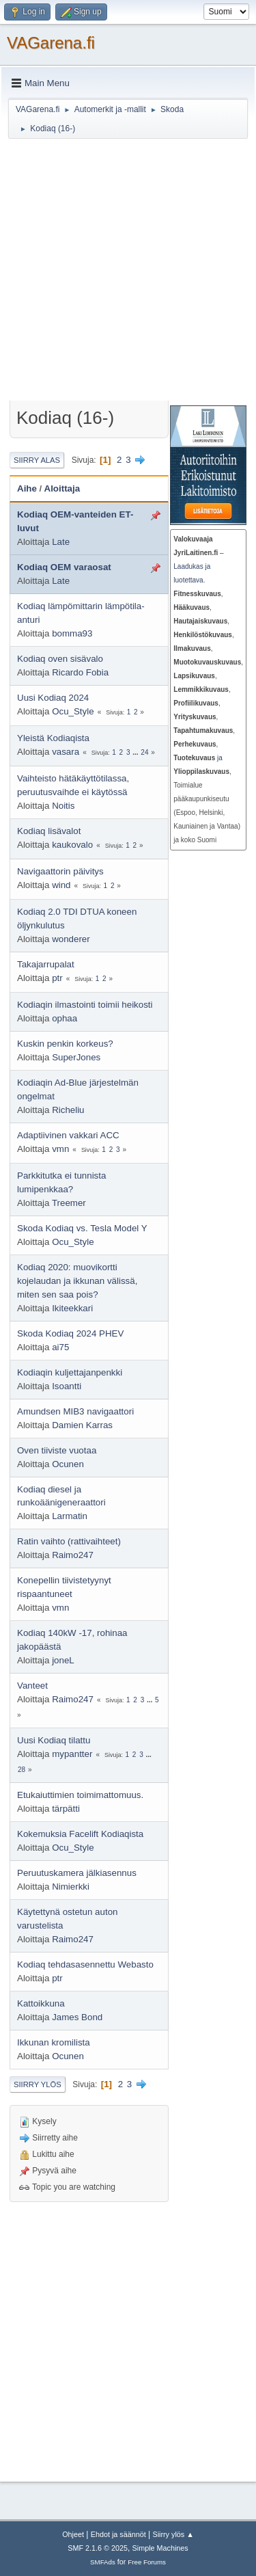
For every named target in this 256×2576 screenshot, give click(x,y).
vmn (60, 1149)
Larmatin (69, 1516)
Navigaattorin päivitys (60, 871)
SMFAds (102, 2562)
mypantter (72, 1754)
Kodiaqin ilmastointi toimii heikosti (85, 1004)
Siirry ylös (37, 2084)
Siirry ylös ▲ (172, 2534)
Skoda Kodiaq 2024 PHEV (70, 1333)
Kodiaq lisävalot (49, 831)
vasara (65, 752)
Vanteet (32, 1685)
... (136, 752)
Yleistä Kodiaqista (53, 738)
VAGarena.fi (51, 42)
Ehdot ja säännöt (118, 2534)
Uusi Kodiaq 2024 (53, 698)
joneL (63, 1660)
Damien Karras (82, 1425)
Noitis (63, 806)
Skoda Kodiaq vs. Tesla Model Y (82, 1228)
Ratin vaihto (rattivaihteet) (69, 1541)
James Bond (77, 2017)
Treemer (69, 1203)
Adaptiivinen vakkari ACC (68, 1135)
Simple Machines (160, 2548)
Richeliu (68, 1110)
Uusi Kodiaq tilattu (53, 1740)
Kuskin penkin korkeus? (65, 1043)
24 (144, 752)
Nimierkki (70, 1886)
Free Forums (147, 2562)
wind (61, 885)
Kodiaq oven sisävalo (60, 659)
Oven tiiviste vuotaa (56, 1450)
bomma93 (72, 633)
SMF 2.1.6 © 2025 (98, 2548)
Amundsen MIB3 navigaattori (75, 1411)
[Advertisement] (128, 272)
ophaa (64, 1018)
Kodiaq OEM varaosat (64, 567)
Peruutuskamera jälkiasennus (77, 1873)
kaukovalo (72, 845)
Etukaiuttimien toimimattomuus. (80, 1795)
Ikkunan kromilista (53, 2042)
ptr (57, 978)
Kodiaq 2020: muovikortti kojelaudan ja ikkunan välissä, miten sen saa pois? (77, 1281)
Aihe (27, 488)
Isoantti (66, 1386)
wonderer (71, 939)
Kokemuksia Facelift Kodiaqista (80, 1834)
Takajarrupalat (45, 964)
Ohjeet (73, 2534)
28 (21, 1769)
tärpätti (66, 1808)
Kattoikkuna (41, 2003)
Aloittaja (62, 488)
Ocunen (68, 1464)
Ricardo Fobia (80, 672)
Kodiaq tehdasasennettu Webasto (85, 1964)
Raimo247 (73, 1555)
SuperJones (76, 1057)
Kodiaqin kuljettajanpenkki (69, 1372)
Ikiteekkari (72, 1308)
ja (198, 758)
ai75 (60, 1347)
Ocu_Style (73, 711)
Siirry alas (37, 460)
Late (61, 542)
